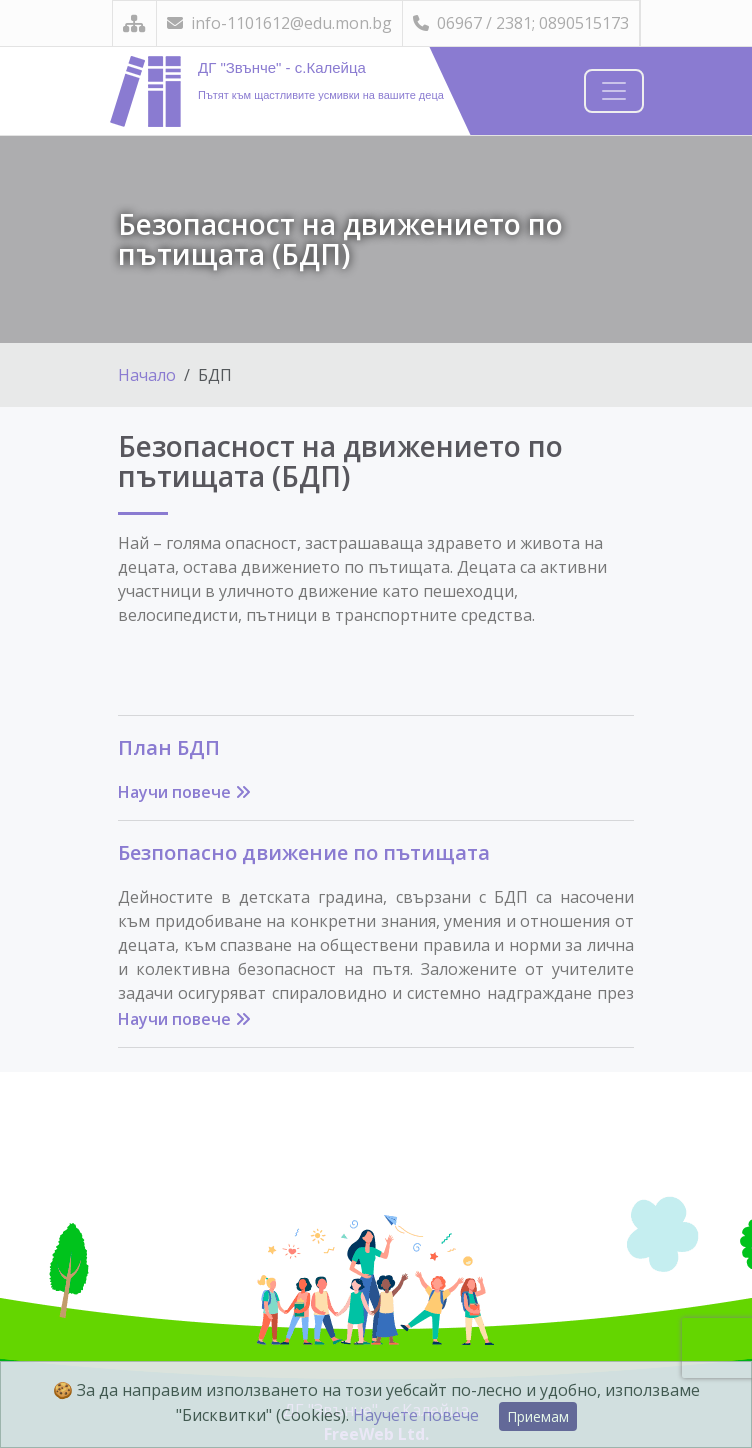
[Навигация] (614, 91)
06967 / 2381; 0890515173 (521, 23)
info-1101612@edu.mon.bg (279, 23)
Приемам (538, 1416)
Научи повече (184, 792)
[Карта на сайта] (134, 23)
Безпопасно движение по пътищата (304, 852)
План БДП (169, 747)
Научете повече (416, 1415)
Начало (147, 375)
